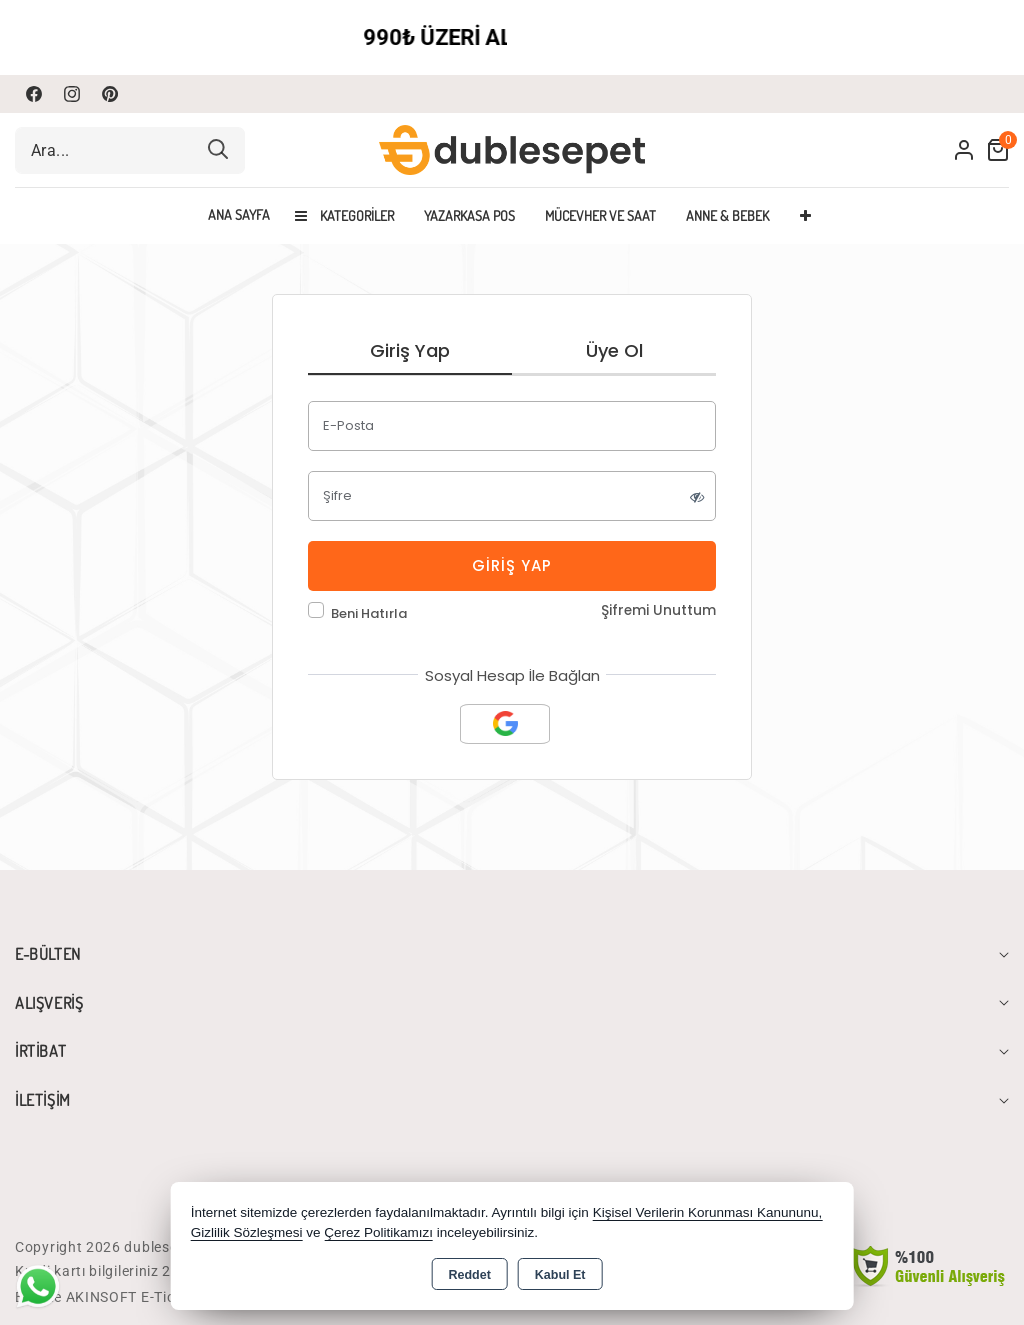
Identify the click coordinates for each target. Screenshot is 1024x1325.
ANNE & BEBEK (727, 215)
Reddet (469, 1275)
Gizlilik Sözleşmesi (247, 1232)
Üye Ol (614, 350)
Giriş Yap (410, 350)
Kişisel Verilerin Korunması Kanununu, (708, 1212)
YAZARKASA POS (469, 215)
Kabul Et (560, 1275)
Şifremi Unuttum (658, 610)
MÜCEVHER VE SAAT (600, 215)
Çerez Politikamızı (378, 1232)
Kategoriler (344, 215)
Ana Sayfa (239, 215)
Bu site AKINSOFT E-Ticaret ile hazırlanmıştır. (169, 1297)
